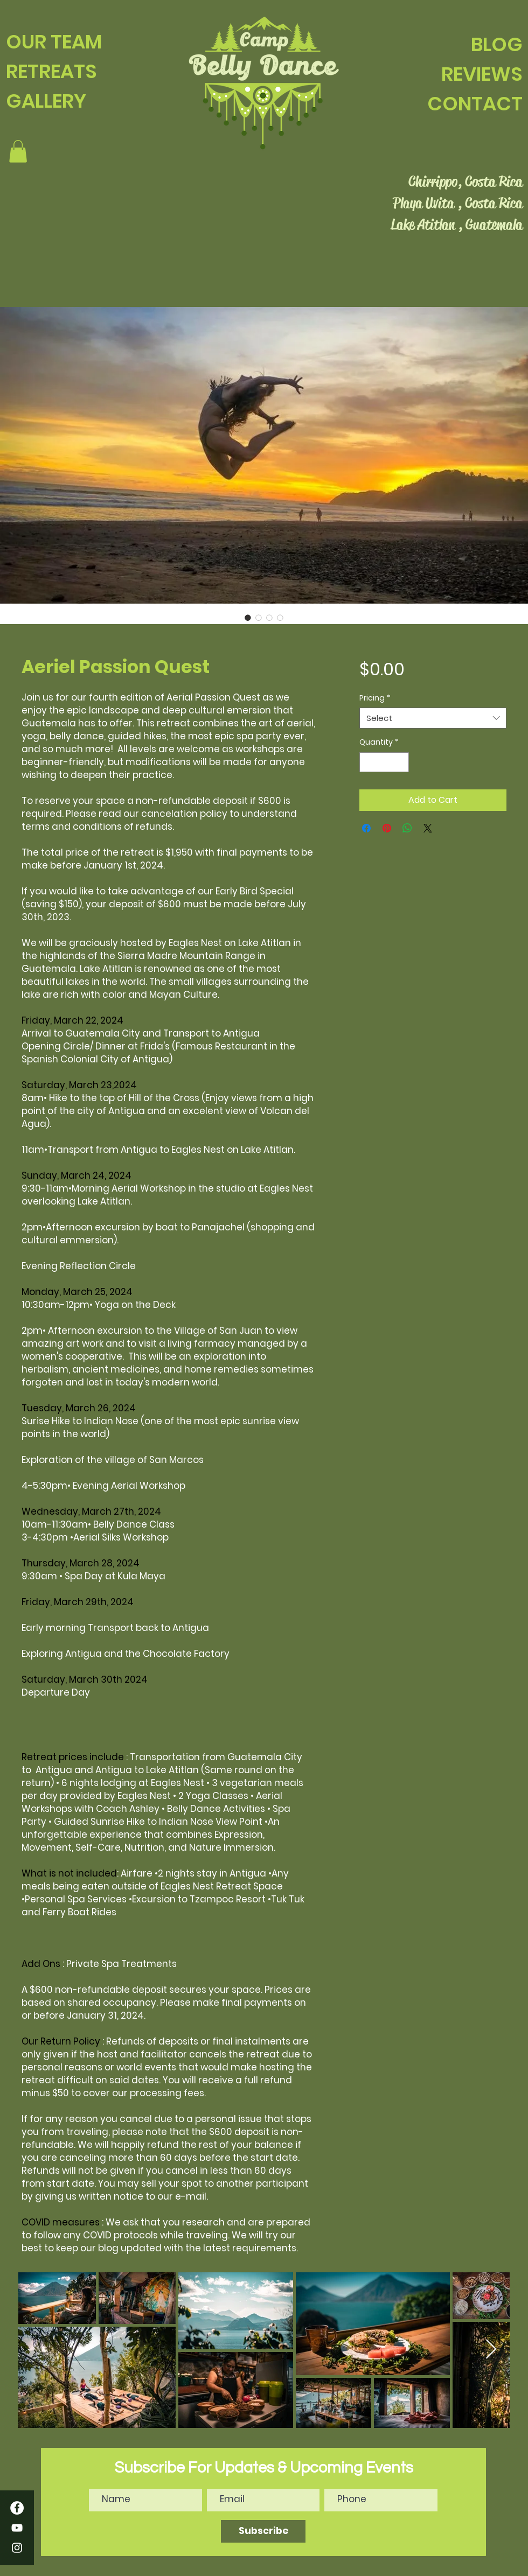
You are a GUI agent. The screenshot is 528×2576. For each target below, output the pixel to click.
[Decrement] (367, 762)
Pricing (375, 698)
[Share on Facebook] (366, 828)
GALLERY (46, 101)
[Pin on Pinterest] (386, 828)
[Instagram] (17, 2547)
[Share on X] (427, 828)
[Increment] (400, 762)
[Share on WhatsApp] (407, 828)
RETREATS (51, 71)
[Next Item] (491, 2349)
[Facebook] (17, 2508)
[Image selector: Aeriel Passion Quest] (247, 617)
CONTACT (475, 103)
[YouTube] (17, 2528)
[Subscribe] (263, 2531)
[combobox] (432, 718)
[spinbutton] (384, 762)
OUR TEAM (54, 41)
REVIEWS (482, 74)
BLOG (497, 44)
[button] (18, 151)
